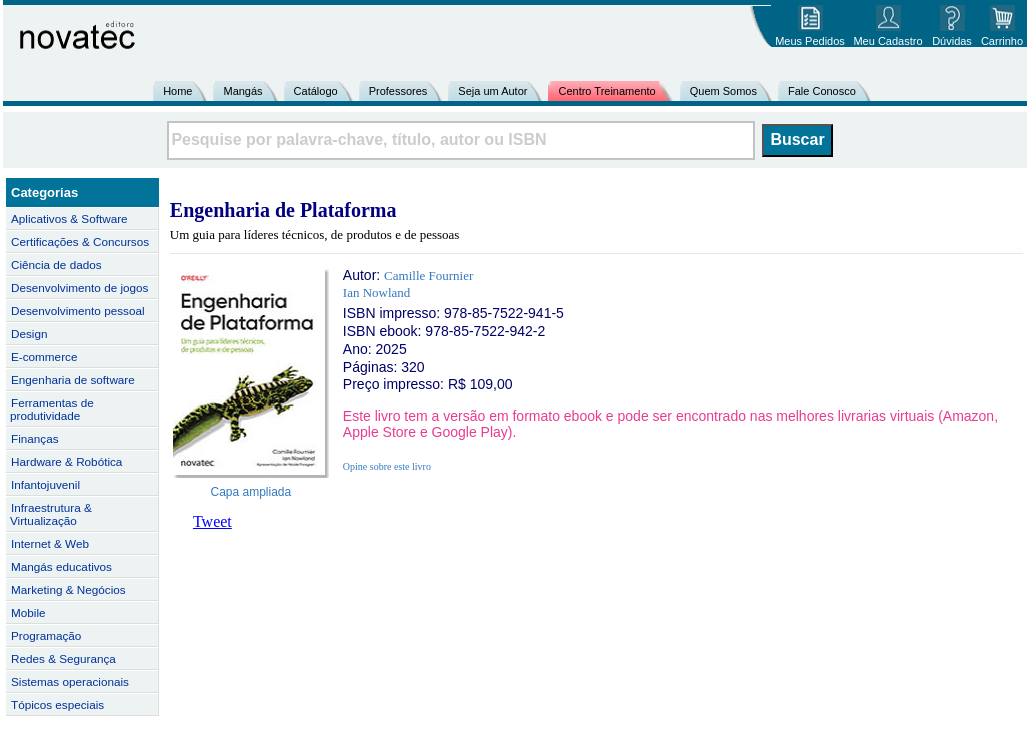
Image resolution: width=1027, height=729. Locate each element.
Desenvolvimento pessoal (78, 310)
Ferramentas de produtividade (52, 409)
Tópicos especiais (57, 704)
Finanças (35, 438)
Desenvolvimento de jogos (79, 287)
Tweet (212, 521)
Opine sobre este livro (387, 466)
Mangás (242, 91)
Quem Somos (723, 91)
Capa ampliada (251, 492)
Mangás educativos (61, 566)
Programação (46, 635)
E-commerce (44, 356)
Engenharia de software (73, 379)
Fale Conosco (822, 91)
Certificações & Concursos (80, 241)
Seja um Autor (492, 91)
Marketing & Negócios (68, 589)
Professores (398, 91)
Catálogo (316, 91)
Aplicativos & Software (69, 218)
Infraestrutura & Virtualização (51, 514)
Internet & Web (50, 543)
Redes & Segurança (63, 658)
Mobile (28, 612)
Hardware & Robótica (66, 461)
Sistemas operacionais (70, 681)
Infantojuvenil (45, 484)
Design (29, 333)
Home (177, 91)
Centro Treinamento (606, 91)
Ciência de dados (56, 264)
